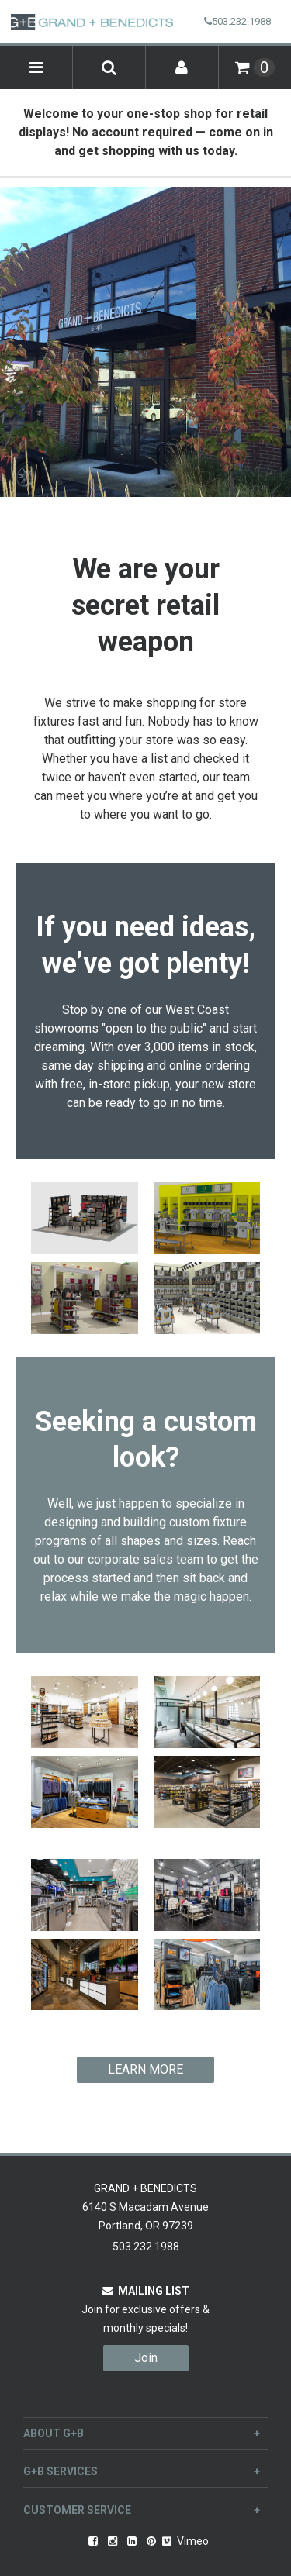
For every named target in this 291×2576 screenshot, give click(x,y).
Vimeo (185, 2541)
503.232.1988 (237, 21)
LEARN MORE (145, 2069)
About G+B (141, 2433)
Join (146, 2357)
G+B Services (141, 2471)
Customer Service (141, 2510)
